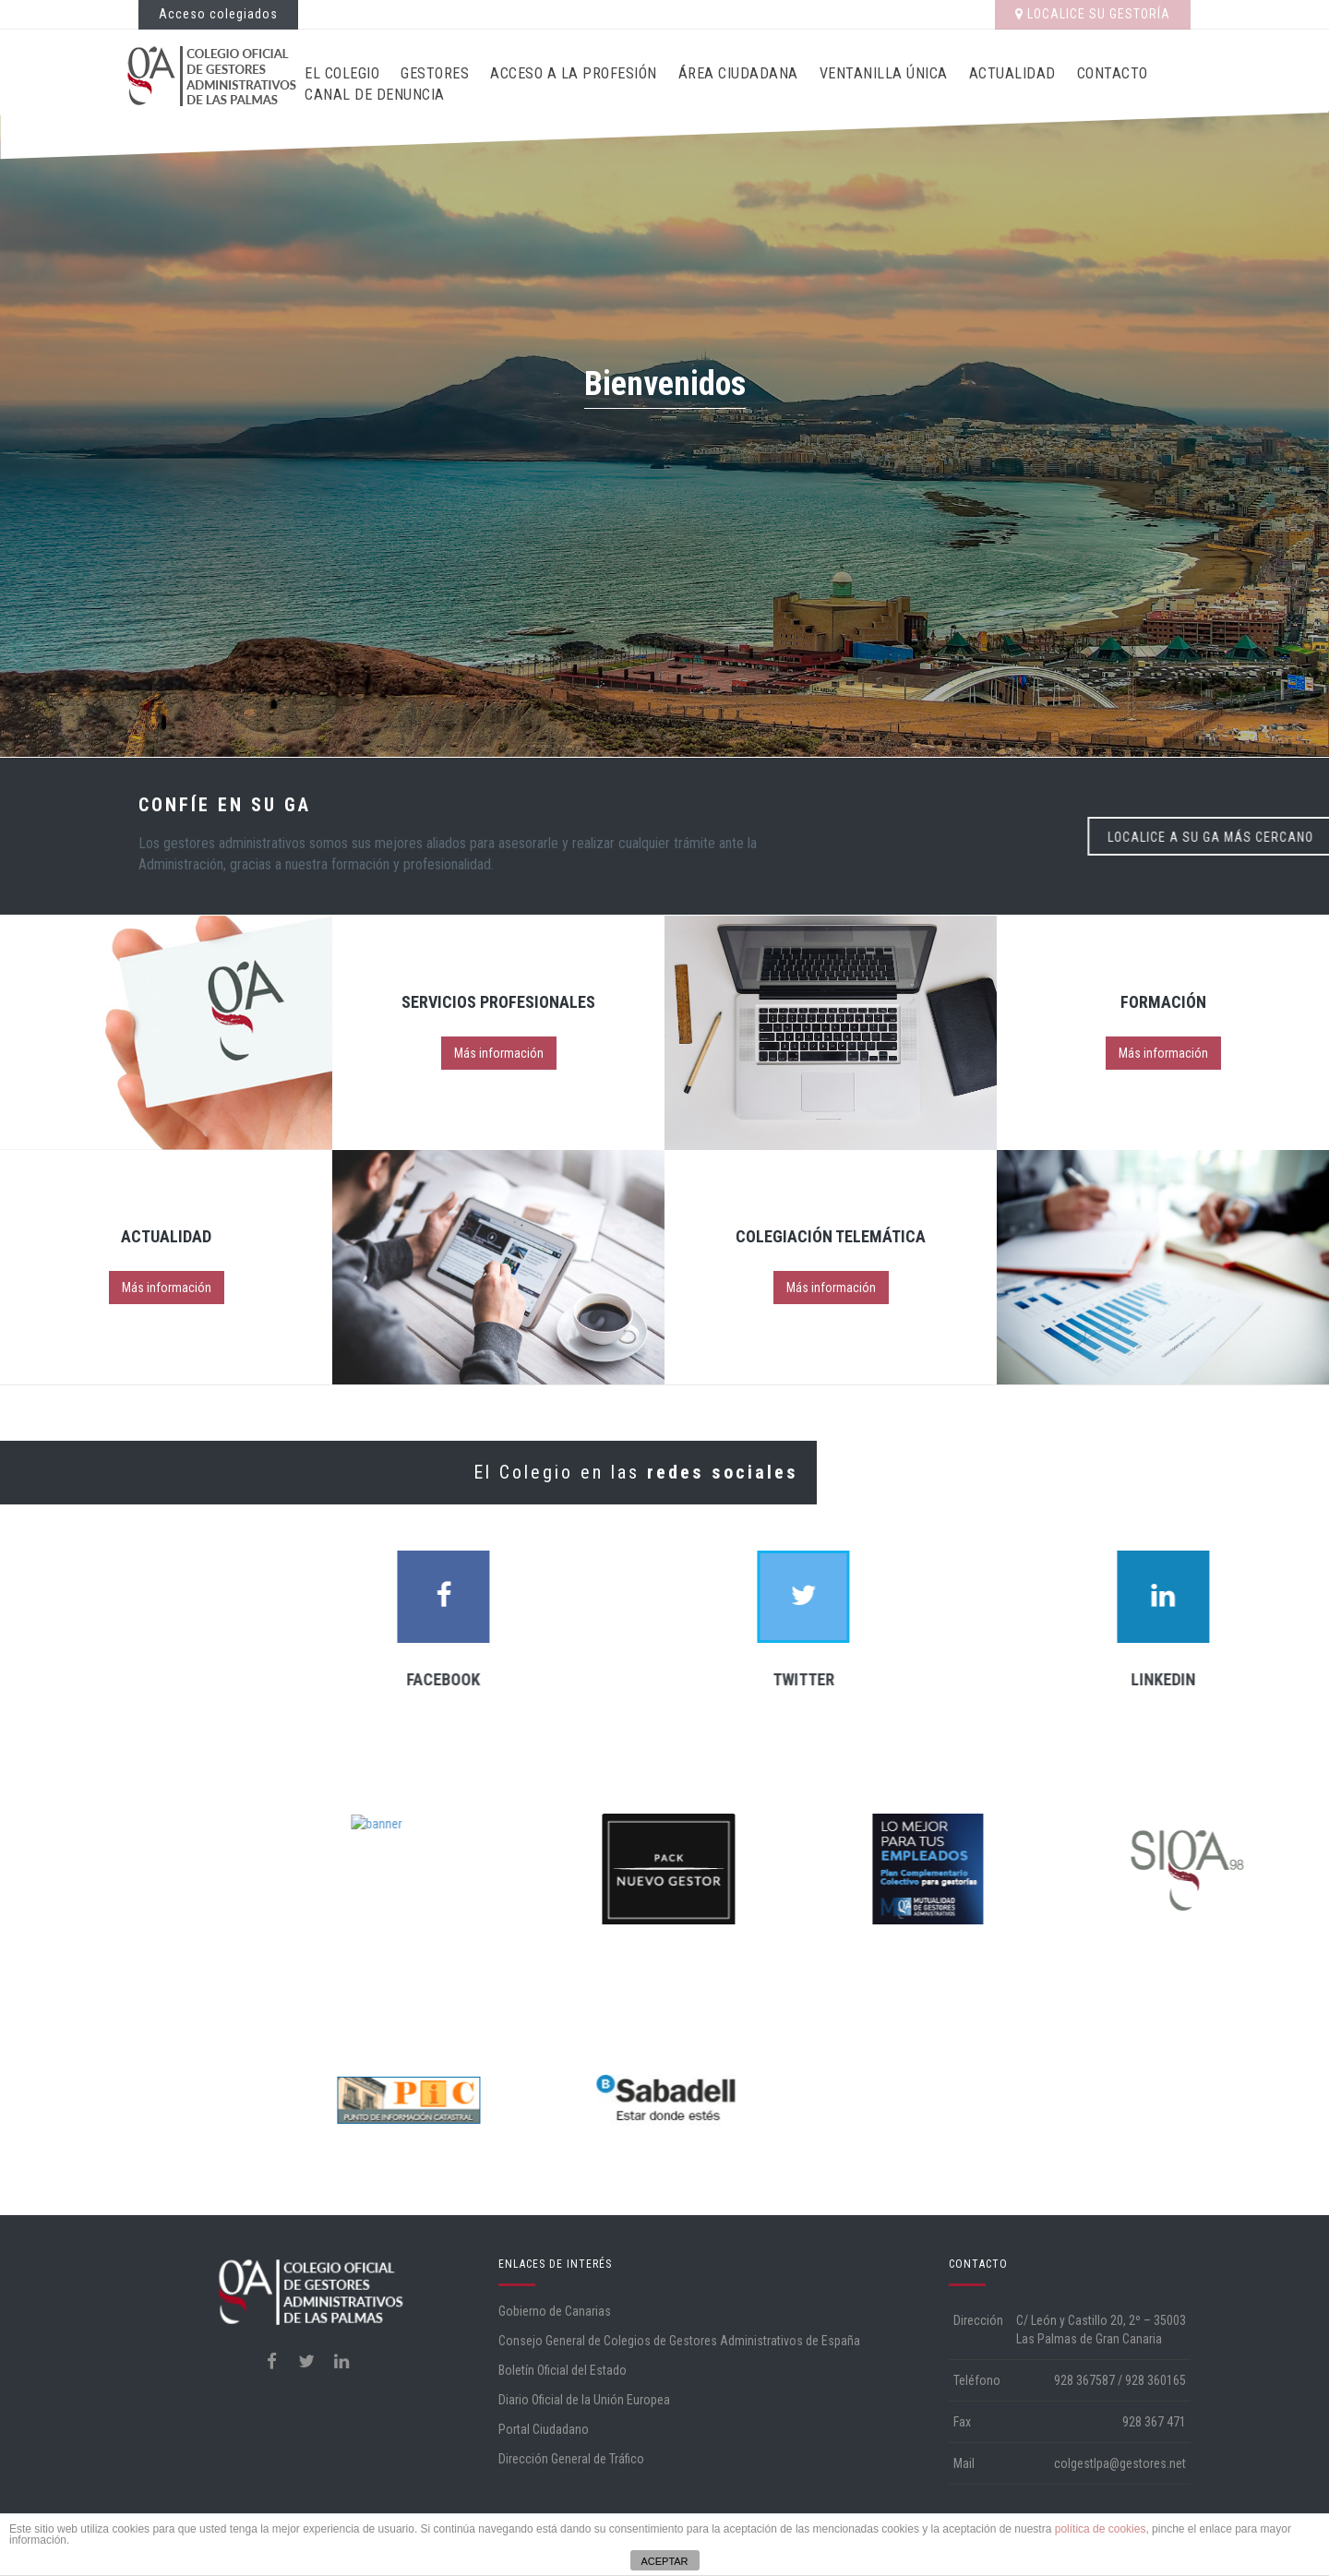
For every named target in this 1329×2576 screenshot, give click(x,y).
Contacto (1112, 73)
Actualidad (1012, 73)
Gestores (435, 73)
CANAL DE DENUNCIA (375, 94)
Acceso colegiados (218, 13)
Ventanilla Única (884, 73)
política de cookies (1100, 2528)
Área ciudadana (738, 73)
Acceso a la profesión (573, 73)
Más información (499, 1053)
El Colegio (342, 73)
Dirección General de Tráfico (571, 2458)
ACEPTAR (664, 2561)
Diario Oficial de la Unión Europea (584, 2399)
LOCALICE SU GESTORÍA (1092, 13)
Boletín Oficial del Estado (562, 2370)
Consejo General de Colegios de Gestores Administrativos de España (679, 2340)
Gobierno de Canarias (554, 2311)
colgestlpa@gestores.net (1120, 2463)
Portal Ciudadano (543, 2429)
